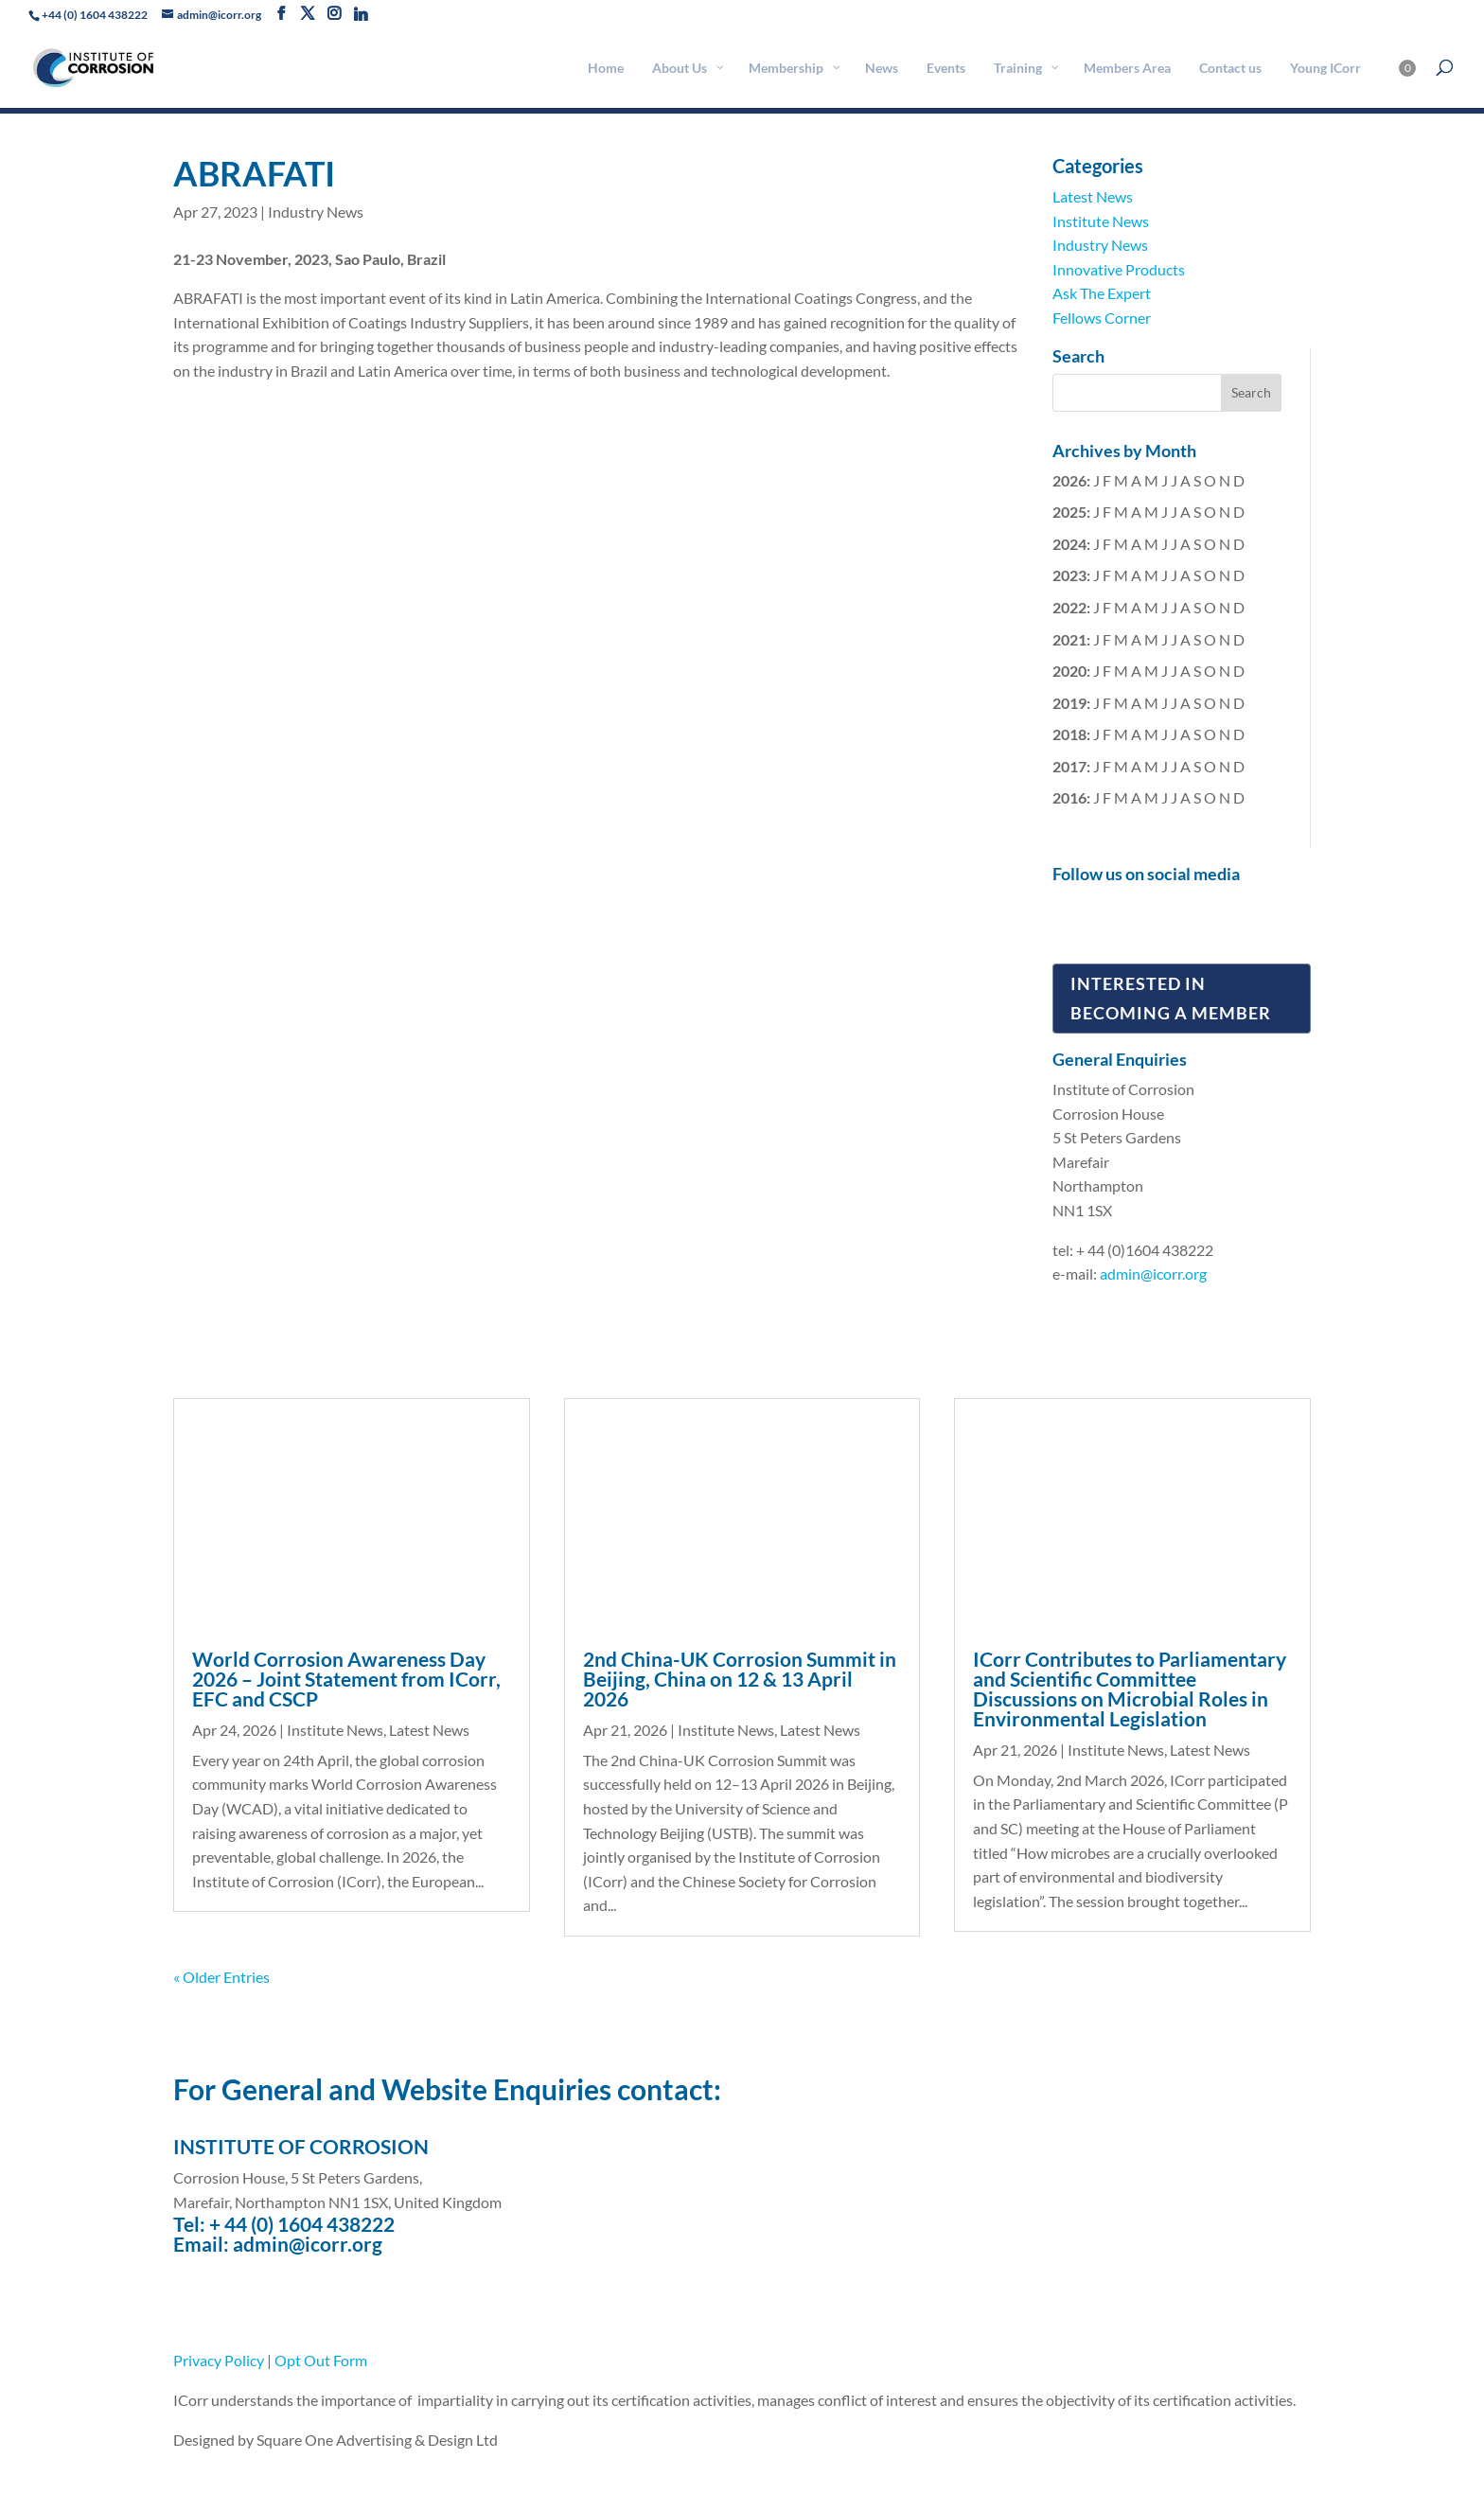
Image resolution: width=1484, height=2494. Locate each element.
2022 (1069, 607)
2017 (1069, 766)
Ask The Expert (1101, 293)
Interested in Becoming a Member (1170, 998)
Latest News (1092, 196)
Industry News (315, 212)
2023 (1069, 575)
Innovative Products (1118, 269)
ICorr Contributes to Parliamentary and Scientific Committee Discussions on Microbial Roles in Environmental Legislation (1129, 1688)
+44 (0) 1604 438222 (95, 15)
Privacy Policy (218, 2360)
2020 (1069, 671)
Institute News (1100, 221)
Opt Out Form (320, 2360)
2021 (1069, 639)
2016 (1069, 797)
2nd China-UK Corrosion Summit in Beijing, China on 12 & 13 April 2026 (739, 1678)
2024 (1069, 544)
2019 (1069, 703)
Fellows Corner (1101, 318)
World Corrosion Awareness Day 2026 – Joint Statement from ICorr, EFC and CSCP (346, 1678)
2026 (1069, 480)
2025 (1069, 512)
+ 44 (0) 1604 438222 (302, 2224)
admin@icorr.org (1153, 1273)
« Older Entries (221, 1977)
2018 (1069, 734)
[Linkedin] (360, 14)
